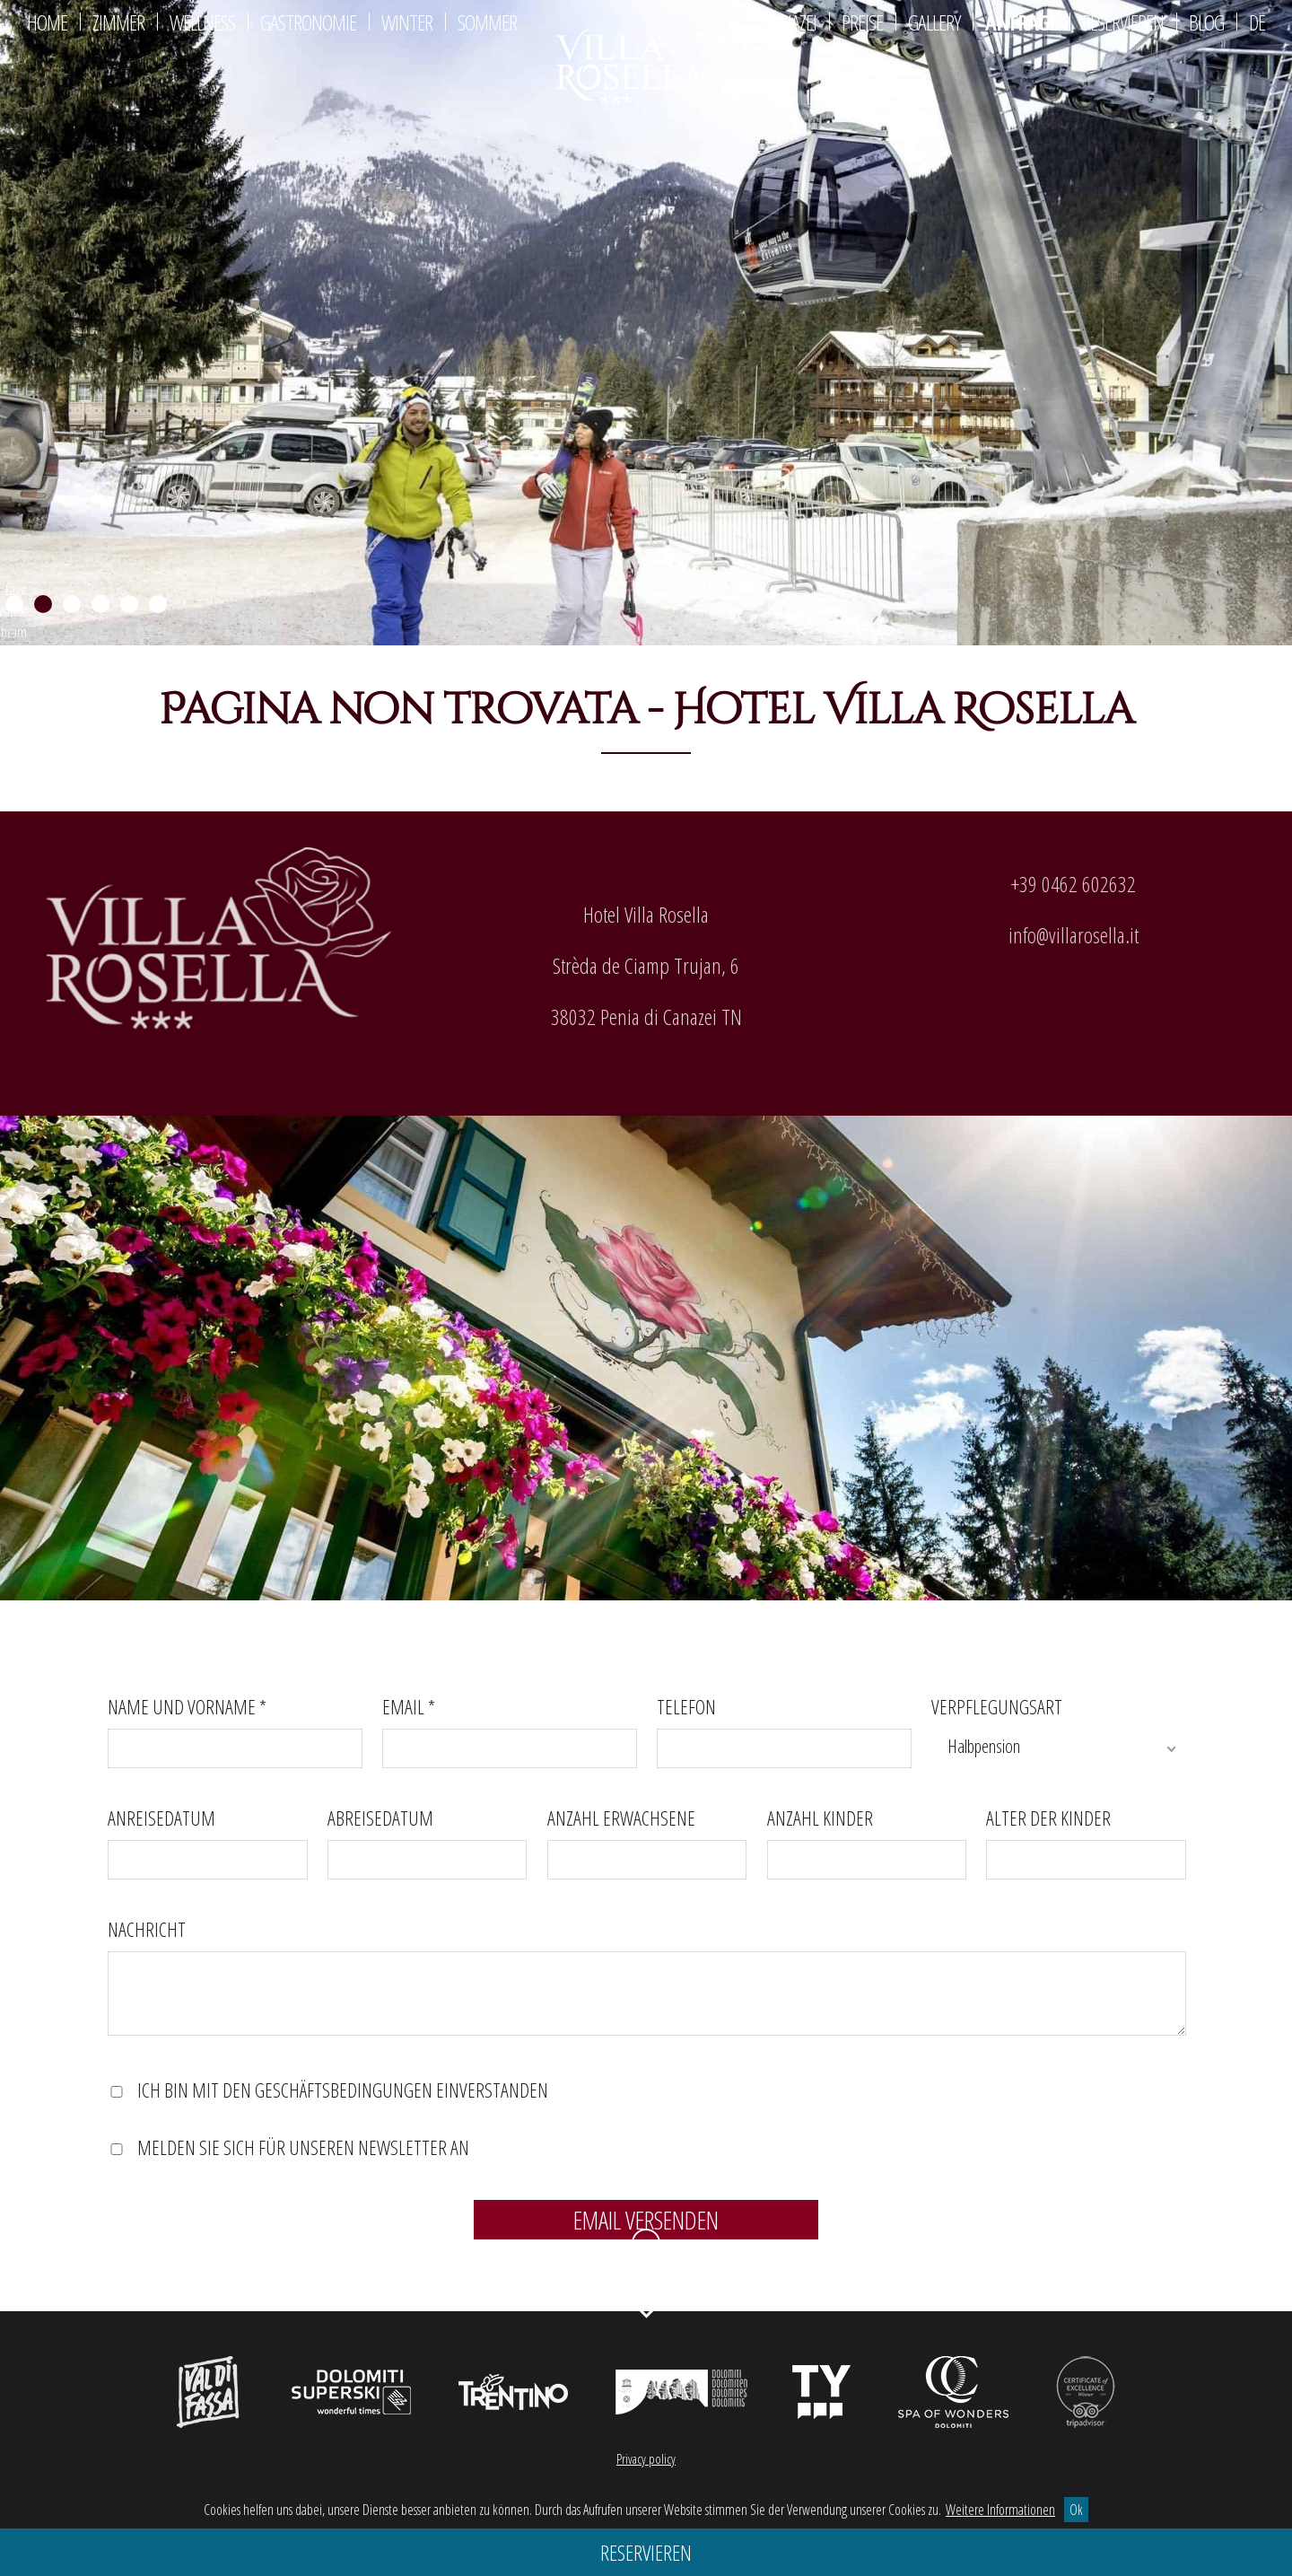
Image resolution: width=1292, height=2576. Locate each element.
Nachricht (147, 1929)
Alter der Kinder (1048, 1818)
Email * (408, 1706)
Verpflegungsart (996, 1706)
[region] (646, 323)
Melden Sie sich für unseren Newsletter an (303, 2147)
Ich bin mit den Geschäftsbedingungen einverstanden (342, 2090)
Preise (862, 22)
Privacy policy (646, 2459)
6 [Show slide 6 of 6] (158, 605)
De (1257, 22)
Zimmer (118, 22)
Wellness (202, 22)
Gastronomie (308, 22)
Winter (406, 22)
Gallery (934, 22)
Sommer (487, 22)
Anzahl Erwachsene (621, 1818)
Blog (1206, 22)
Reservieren (1123, 22)
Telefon (686, 1706)
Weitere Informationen (1000, 2509)
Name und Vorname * (187, 1706)
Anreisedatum (161, 1818)
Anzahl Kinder (820, 1818)
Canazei (790, 22)
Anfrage (1021, 22)
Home (47, 22)
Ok (1076, 2509)
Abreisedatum (380, 1818)
